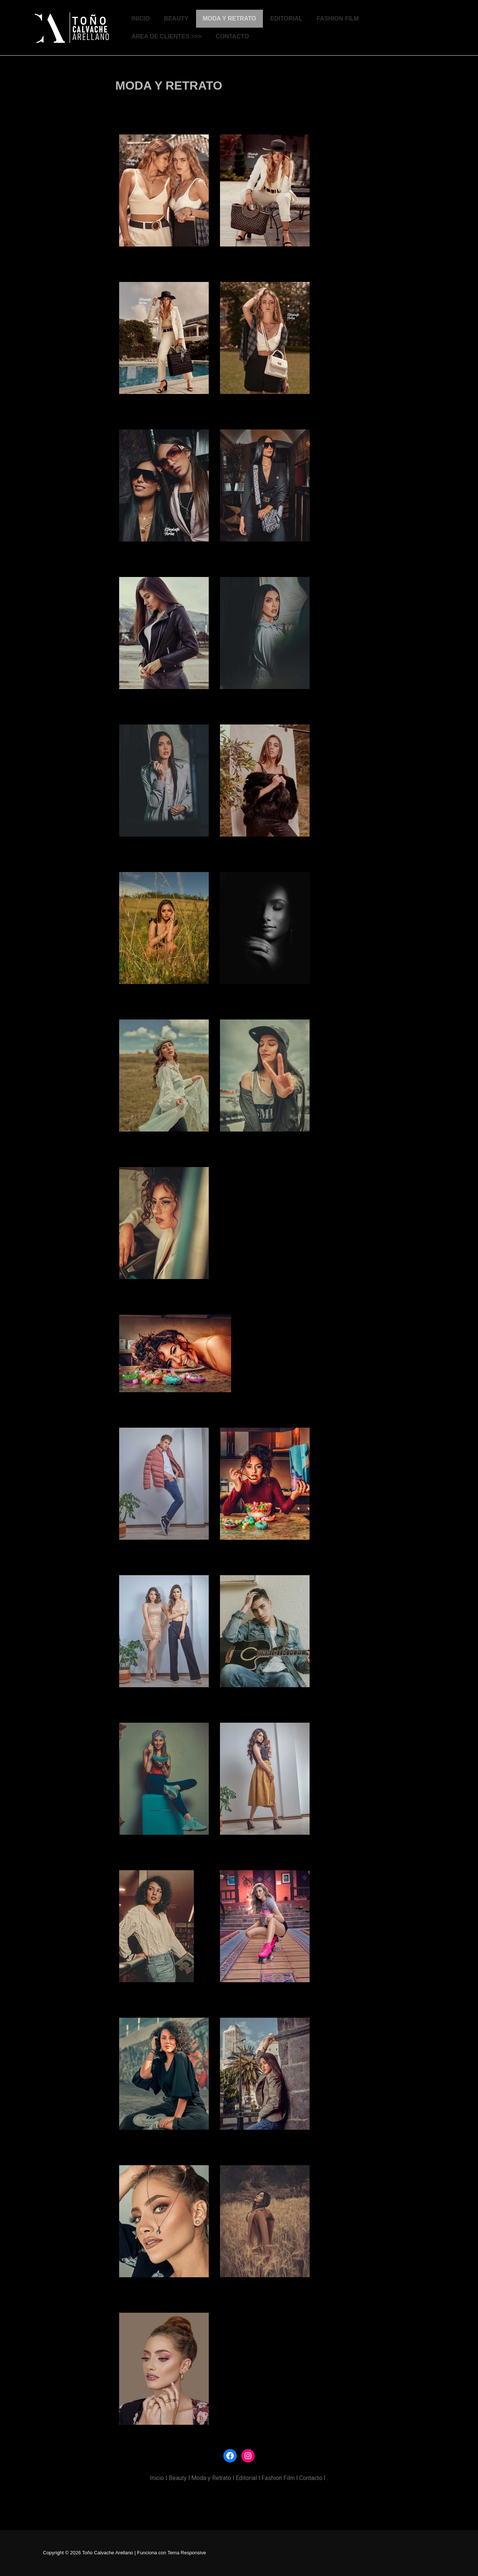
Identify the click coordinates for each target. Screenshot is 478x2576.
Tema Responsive (186, 2552)
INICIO (140, 18)
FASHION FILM (338, 18)
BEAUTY (176, 18)
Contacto (310, 2478)
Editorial (246, 2478)
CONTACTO (232, 36)
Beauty (178, 2478)
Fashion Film (278, 2478)
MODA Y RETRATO (229, 18)
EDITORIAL (286, 18)
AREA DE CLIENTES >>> (166, 36)
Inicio (157, 2478)
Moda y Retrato (211, 2478)
